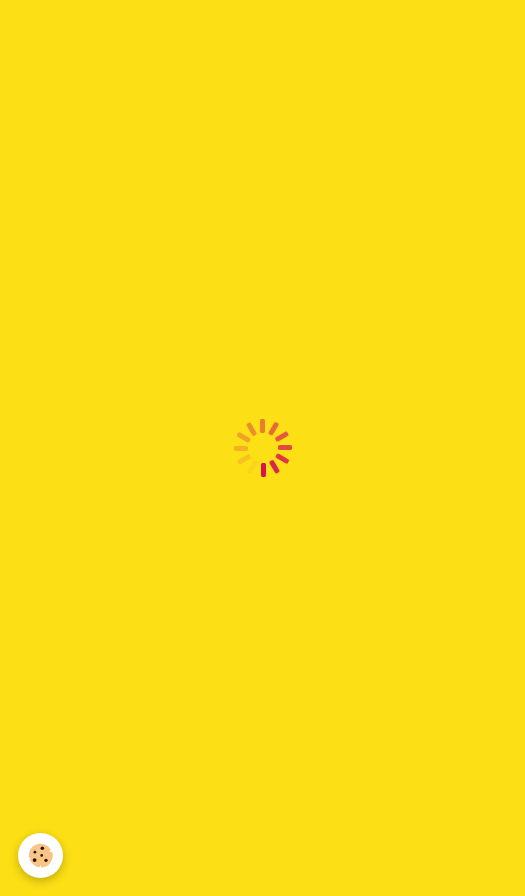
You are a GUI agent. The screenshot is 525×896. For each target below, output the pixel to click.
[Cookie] (40, 855)
